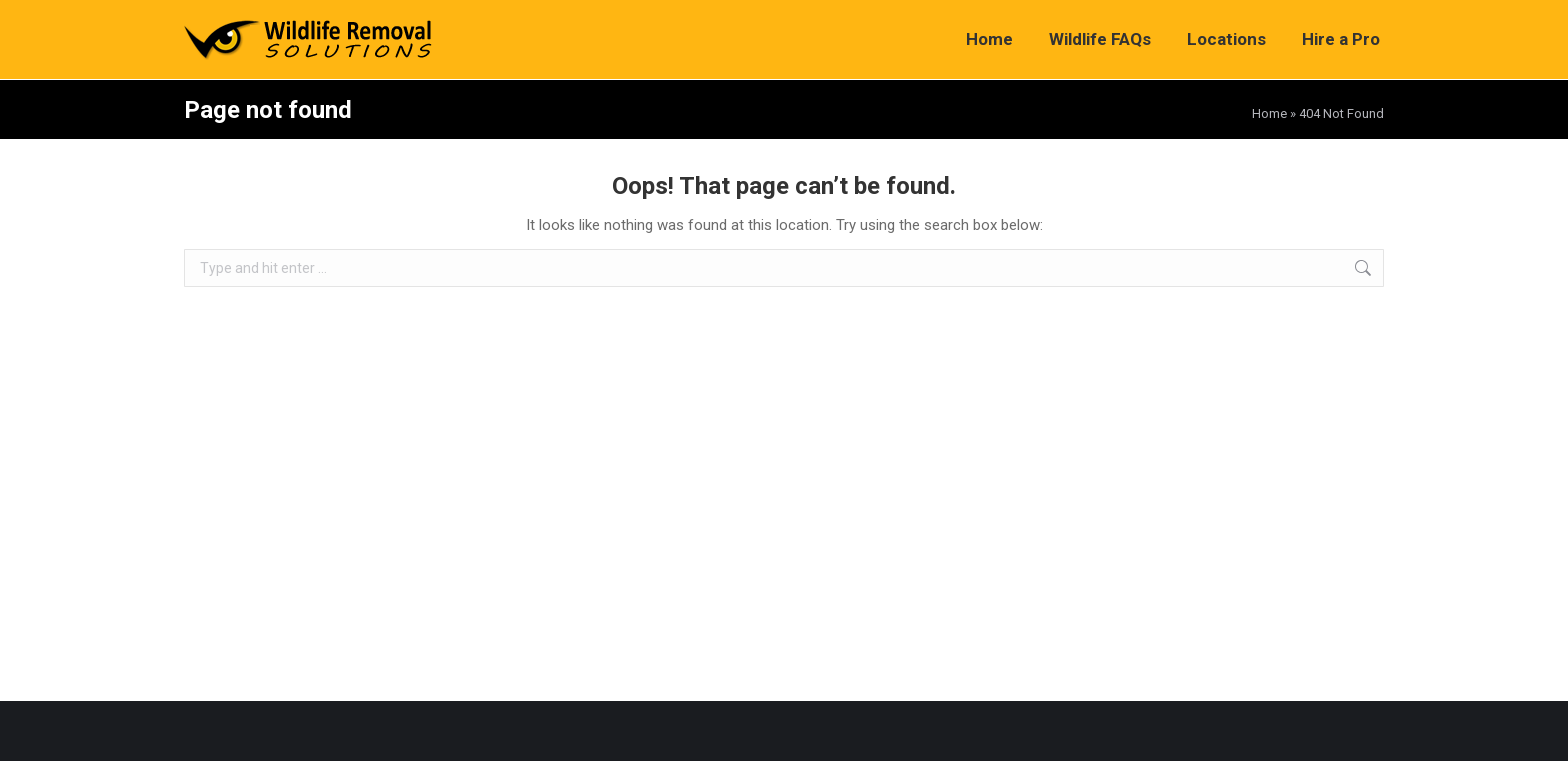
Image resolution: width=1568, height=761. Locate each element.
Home (1269, 113)
